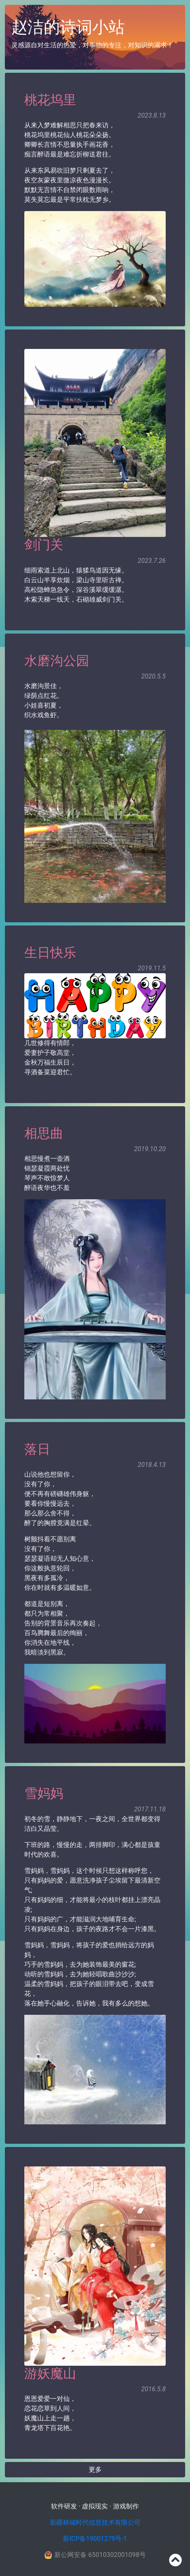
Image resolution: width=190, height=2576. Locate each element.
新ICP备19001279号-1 (95, 2538)
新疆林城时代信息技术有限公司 (95, 2522)
